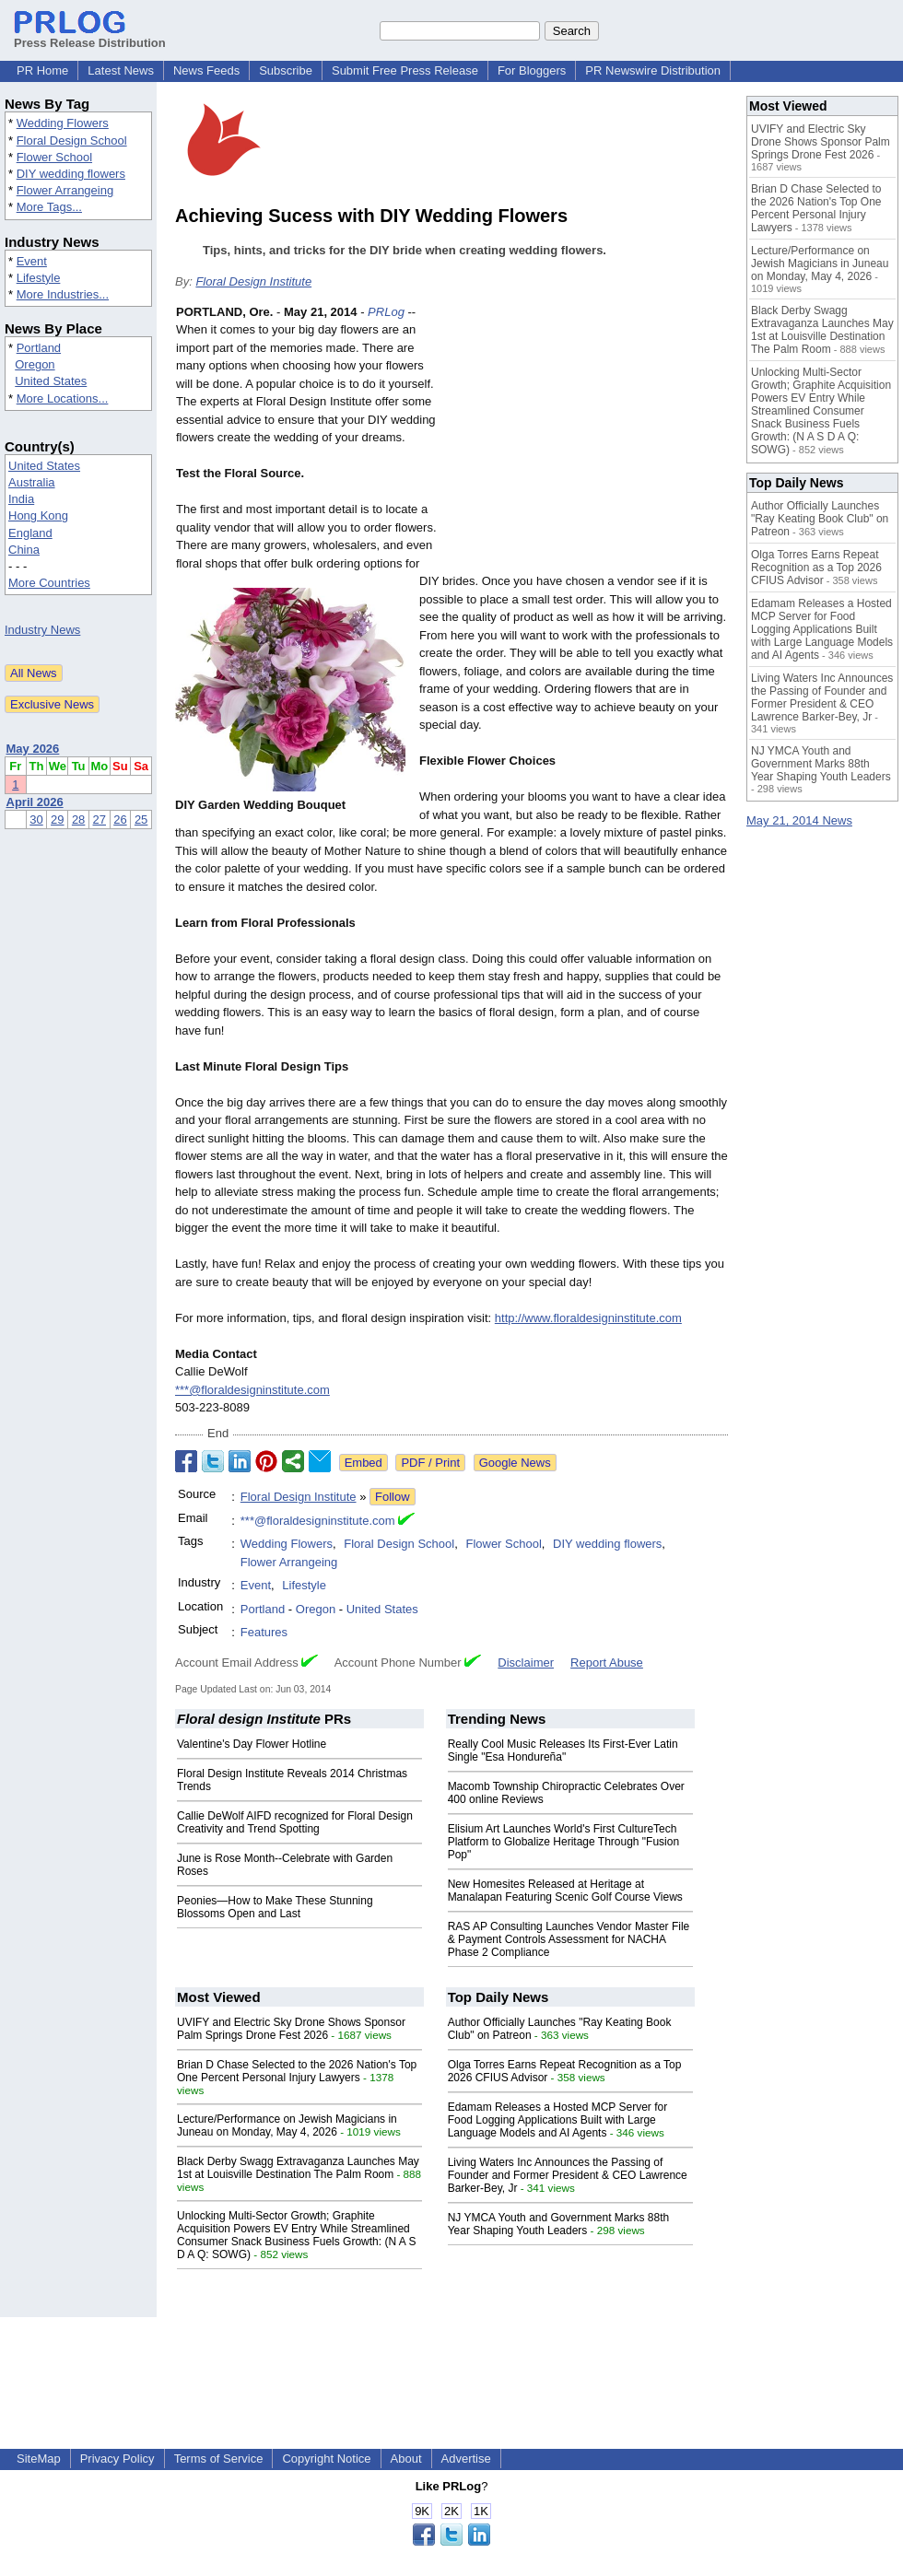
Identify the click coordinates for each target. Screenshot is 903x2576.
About (406, 2458)
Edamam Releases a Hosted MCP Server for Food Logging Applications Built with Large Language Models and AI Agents (558, 2120)
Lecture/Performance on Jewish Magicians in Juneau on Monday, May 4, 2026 (287, 2125)
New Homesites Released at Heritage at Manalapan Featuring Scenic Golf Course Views (565, 1890)
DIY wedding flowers (71, 174)
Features (263, 1632)
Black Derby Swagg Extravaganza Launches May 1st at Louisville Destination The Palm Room (298, 2168)
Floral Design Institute (253, 281)
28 (78, 819)
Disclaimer (526, 1662)
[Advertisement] (590, 438)
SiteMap (39, 2458)
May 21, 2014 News (799, 820)
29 (57, 819)
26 (119, 819)
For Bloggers (532, 70)
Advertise (466, 2458)
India (21, 499)
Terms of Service (219, 2458)
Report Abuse (606, 1662)
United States (51, 381)
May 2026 (33, 748)
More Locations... (63, 398)
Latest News (121, 70)
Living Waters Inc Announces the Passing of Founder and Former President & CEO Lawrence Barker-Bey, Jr (567, 2175)
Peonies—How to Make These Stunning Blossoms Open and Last (275, 1907)
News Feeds (206, 70)
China (24, 549)
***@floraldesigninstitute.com (252, 1390)
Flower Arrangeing (65, 190)
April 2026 (35, 802)
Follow (392, 1497)
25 (141, 819)
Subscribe (285, 70)
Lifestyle (39, 278)
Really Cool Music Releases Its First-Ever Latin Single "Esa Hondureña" (563, 1750)
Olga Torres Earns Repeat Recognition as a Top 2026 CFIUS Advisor (816, 567)
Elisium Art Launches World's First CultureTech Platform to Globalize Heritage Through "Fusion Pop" (564, 1841)
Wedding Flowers (63, 123)
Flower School (54, 157)
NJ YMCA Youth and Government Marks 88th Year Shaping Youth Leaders (559, 2224)
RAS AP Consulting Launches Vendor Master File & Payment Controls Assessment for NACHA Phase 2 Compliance (569, 1939)
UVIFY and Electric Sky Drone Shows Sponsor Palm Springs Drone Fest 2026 (291, 2029)
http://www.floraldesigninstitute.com (588, 1318)
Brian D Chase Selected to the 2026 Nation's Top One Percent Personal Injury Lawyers (296, 2071)
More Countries (49, 583)
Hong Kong (38, 515)
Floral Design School (72, 140)
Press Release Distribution (90, 36)
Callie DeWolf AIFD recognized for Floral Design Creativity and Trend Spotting (295, 1822)
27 (99, 819)
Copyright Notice (326, 2458)
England (30, 533)
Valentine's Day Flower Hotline (251, 1744)
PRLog (386, 312)
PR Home (42, 70)
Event (32, 261)
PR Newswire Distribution (653, 70)
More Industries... (63, 294)
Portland (39, 348)
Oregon (34, 364)
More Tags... (49, 207)
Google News (515, 1462)
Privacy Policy (117, 2458)
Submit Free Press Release (405, 70)
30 (35, 819)
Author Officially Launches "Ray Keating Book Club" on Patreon (819, 518)
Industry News (42, 630)
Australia (31, 482)
